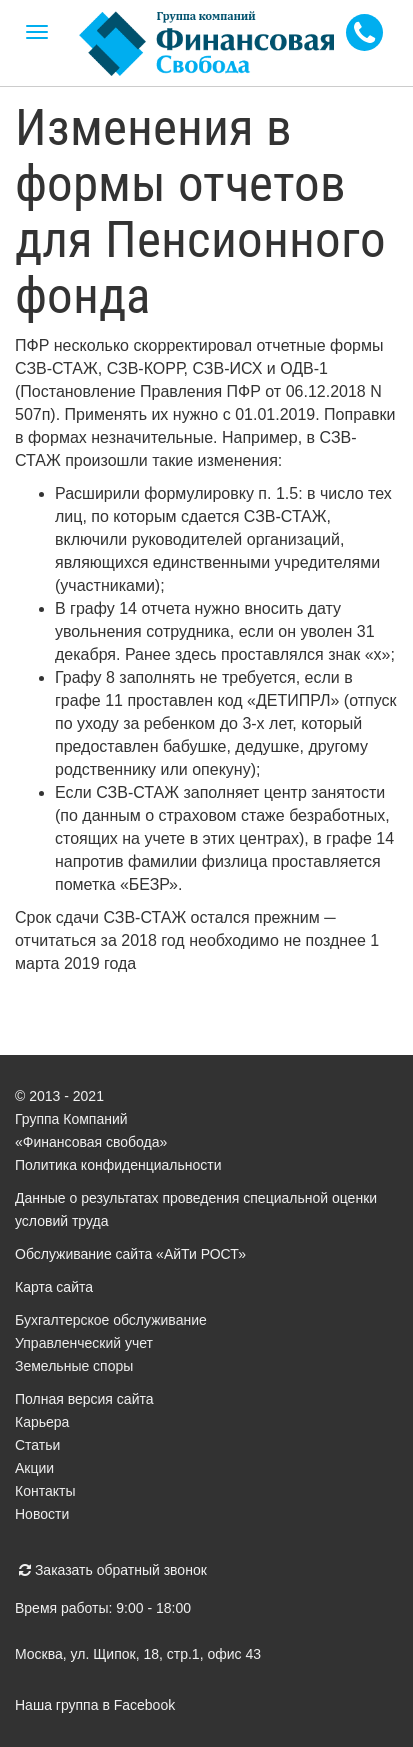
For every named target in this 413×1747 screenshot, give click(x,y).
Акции (34, 1468)
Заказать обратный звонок (113, 1570)
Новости (42, 1514)
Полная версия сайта (84, 1399)
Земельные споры (74, 1366)
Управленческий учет (84, 1343)
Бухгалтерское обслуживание (111, 1320)
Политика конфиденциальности (118, 1165)
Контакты (45, 1491)
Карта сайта (54, 1287)
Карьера (42, 1422)
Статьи (37, 1445)
